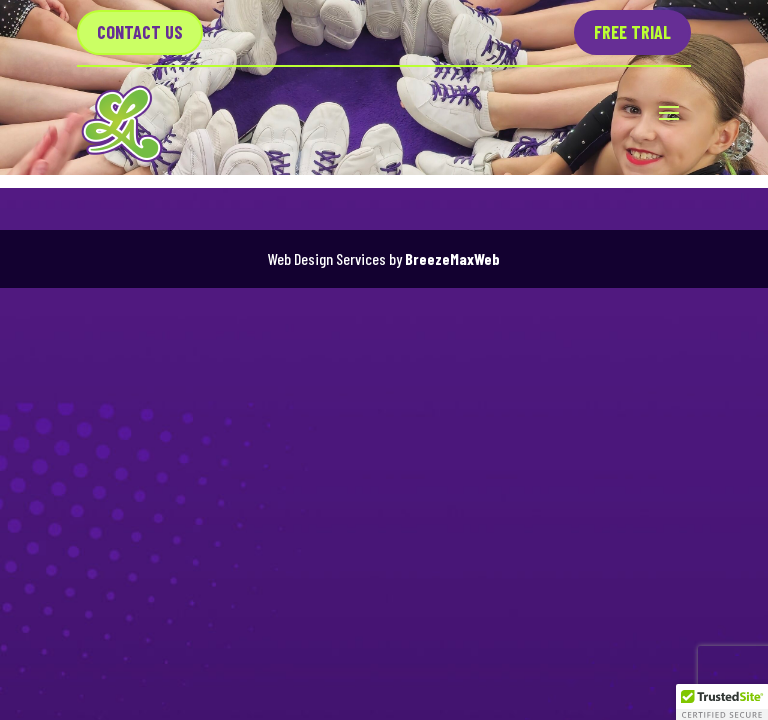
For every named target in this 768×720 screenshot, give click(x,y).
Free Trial (632, 32)
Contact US (140, 32)
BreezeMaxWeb (452, 258)
